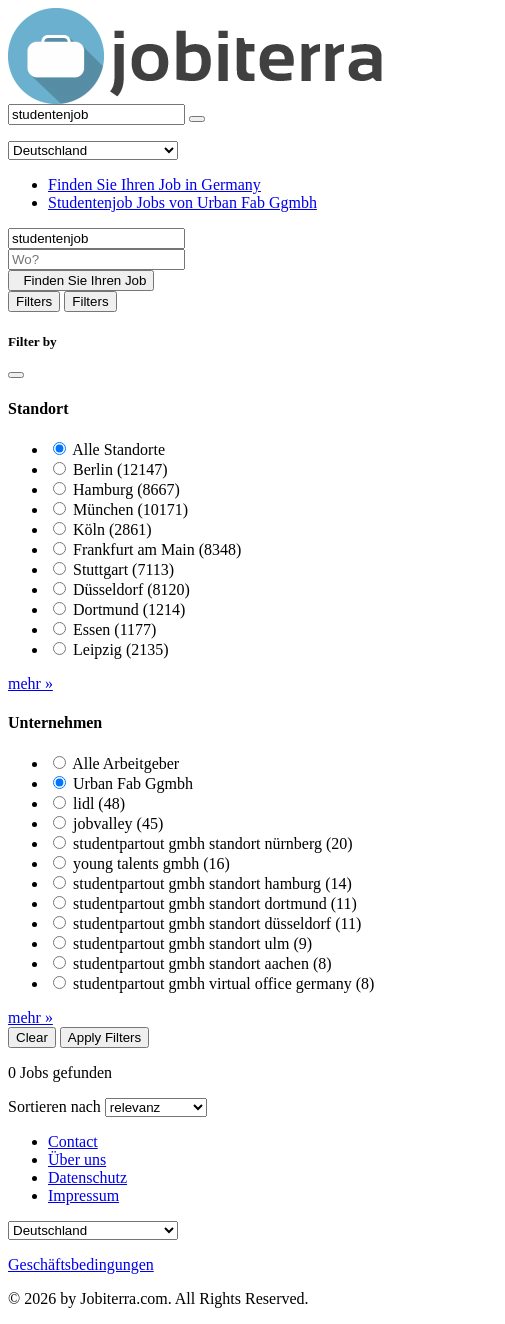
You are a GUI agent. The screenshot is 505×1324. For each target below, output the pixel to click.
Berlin (120, 469)
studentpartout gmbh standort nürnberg (213, 843)
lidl (99, 803)
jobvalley (118, 823)
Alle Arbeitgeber (125, 763)
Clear (32, 1037)
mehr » (30, 683)
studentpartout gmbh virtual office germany (223, 983)
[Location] (96, 259)
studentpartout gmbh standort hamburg (212, 883)
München (130, 509)
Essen (114, 629)
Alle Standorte (118, 449)
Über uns (77, 1159)
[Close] (16, 375)
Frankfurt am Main (157, 549)
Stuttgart (123, 569)
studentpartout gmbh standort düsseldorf (217, 923)
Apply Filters (104, 1037)
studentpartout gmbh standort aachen (202, 963)
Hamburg (126, 489)
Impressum (83, 1195)
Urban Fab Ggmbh (133, 783)
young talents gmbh (151, 863)
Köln (112, 529)
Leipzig (121, 649)
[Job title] (96, 238)
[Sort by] (156, 1107)
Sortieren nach (54, 1106)
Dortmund (129, 609)
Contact (73, 1141)
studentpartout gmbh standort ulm (192, 943)
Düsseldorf (131, 589)
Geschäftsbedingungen (81, 1264)
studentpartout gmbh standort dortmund (215, 903)
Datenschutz (87, 1177)
